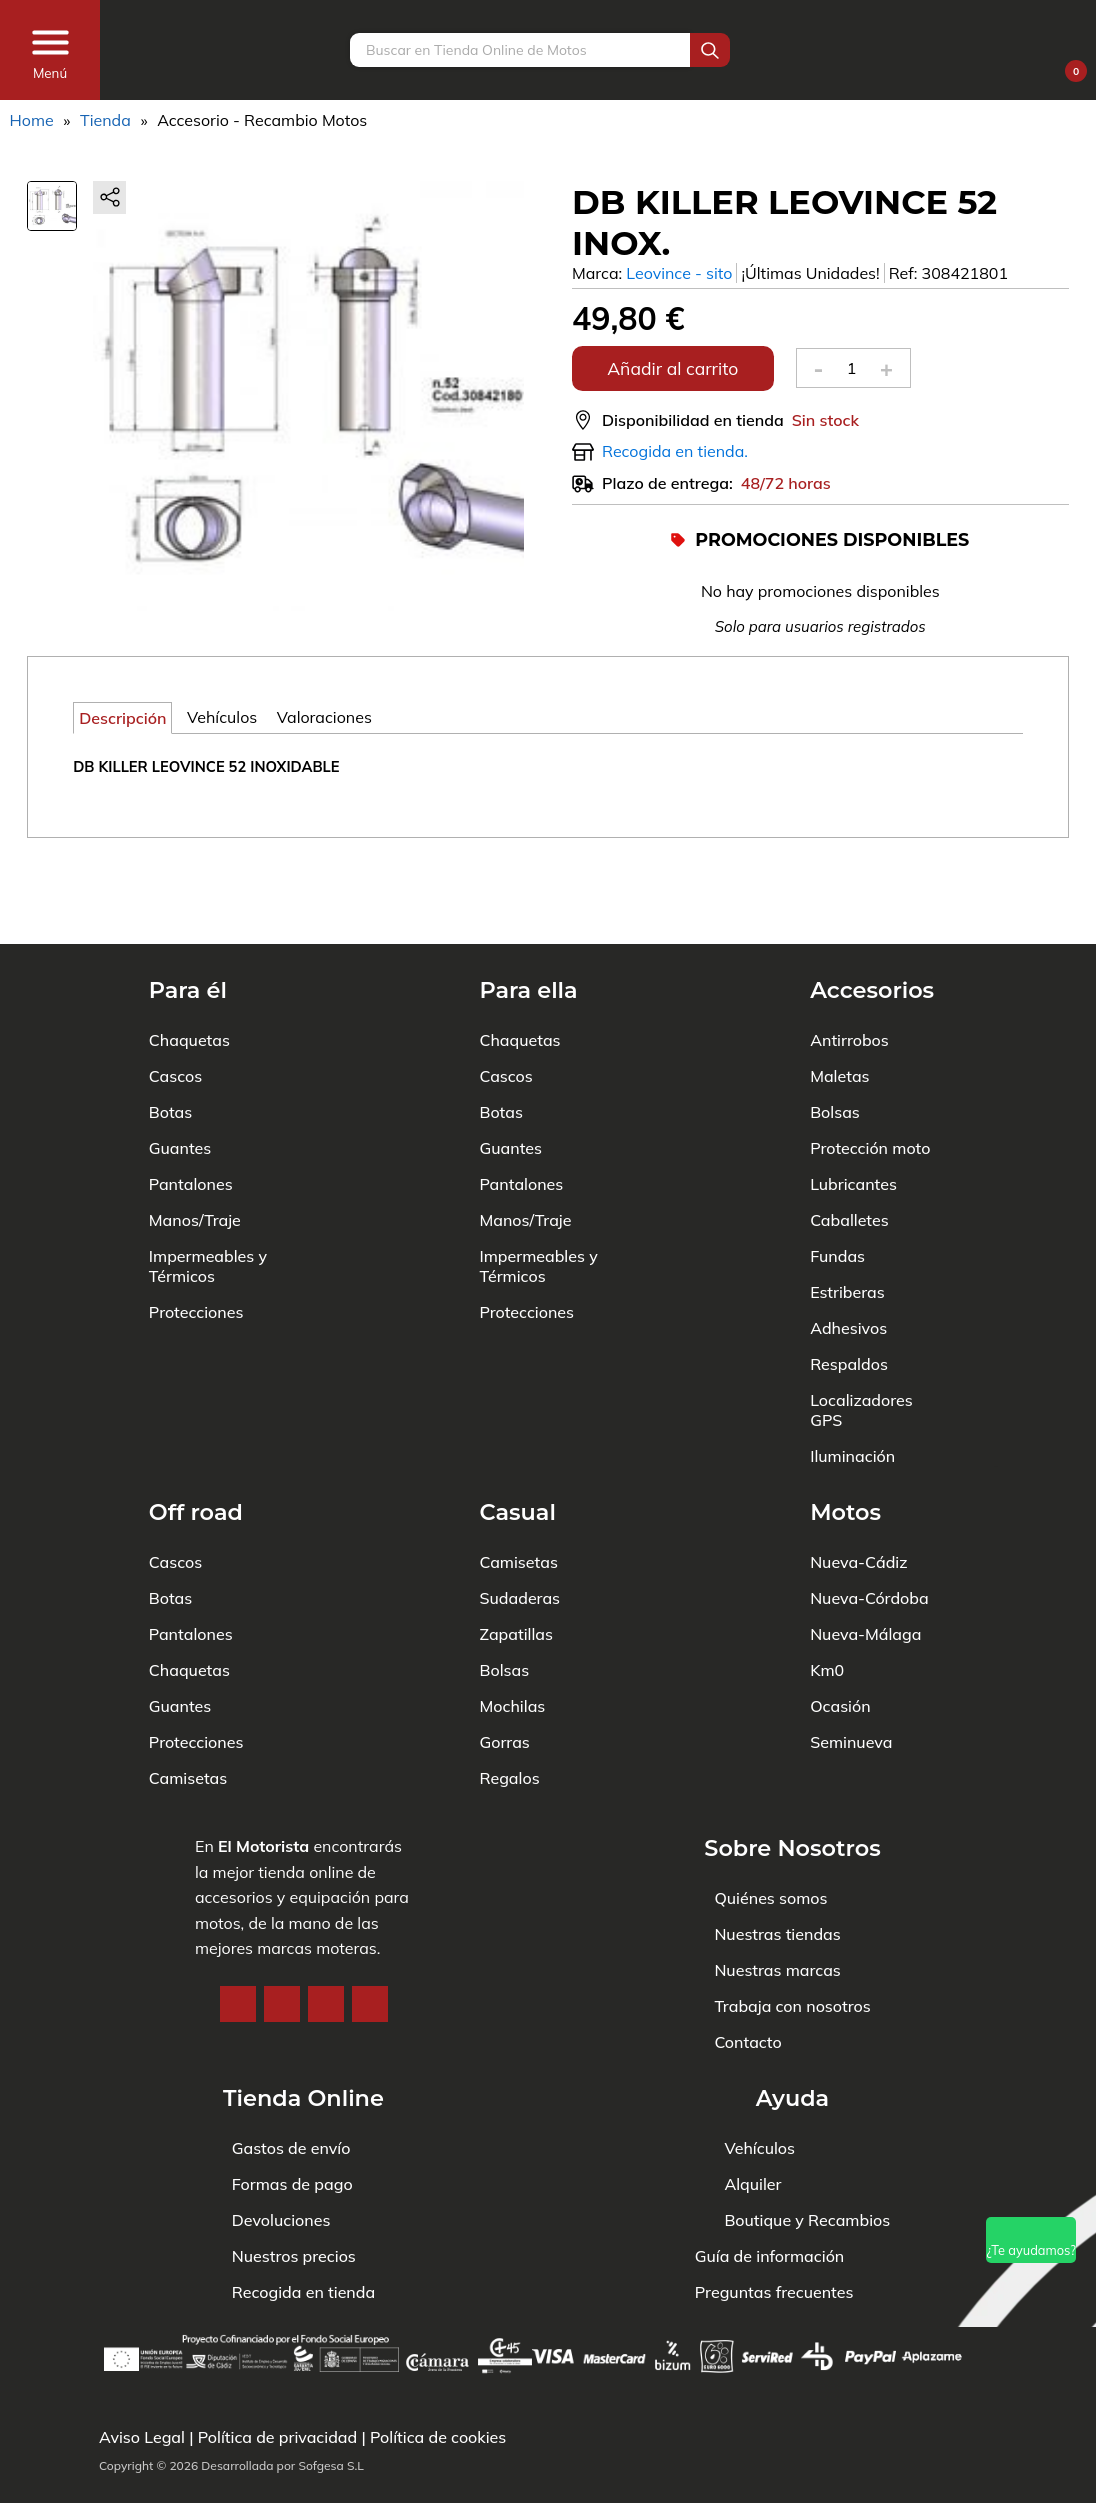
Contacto (747, 1956)
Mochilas (512, 1620)
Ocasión (840, 1620)
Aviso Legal (142, 2437)
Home (32, 120)
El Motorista (263, 1760)
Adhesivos (848, 1242)
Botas (170, 1026)
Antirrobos (849, 954)
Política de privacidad (278, 2437)
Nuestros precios (294, 2256)
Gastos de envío (291, 2148)
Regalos (509, 1692)
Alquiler (752, 2184)
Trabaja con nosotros (792, 1920)
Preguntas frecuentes (774, 2292)
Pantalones (191, 1098)
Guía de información (770, 2256)
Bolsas (835, 1026)
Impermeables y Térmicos (208, 1180)
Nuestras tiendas (777, 1848)
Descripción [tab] (122, 718)
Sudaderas (519, 1512)
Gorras (504, 1656)
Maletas (839, 990)
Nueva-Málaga (865, 1548)
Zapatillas (515, 1548)
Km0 (827, 1584)
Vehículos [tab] (222, 717)
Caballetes (849, 1134)
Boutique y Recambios (807, 2220)
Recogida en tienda (303, 2292)
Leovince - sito (679, 273)
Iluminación (852, 1370)
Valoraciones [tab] (324, 717)
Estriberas (847, 1206)
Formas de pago (292, 2184)
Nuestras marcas (777, 1884)
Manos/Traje (195, 1134)
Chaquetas (189, 954)
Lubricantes (853, 1098)
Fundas (837, 1170)
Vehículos (759, 2148)
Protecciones (196, 1226)
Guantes (180, 1062)
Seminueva (851, 1656)
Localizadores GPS (861, 1324)
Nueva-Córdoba (869, 1512)
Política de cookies (438, 2437)
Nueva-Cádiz (858, 1476)
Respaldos (849, 1278)
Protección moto (870, 1062)
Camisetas (188, 1692)
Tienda (105, 120)
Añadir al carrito (672, 368)
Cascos (175, 990)
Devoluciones (281, 2220)
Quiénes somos (770, 1812)
